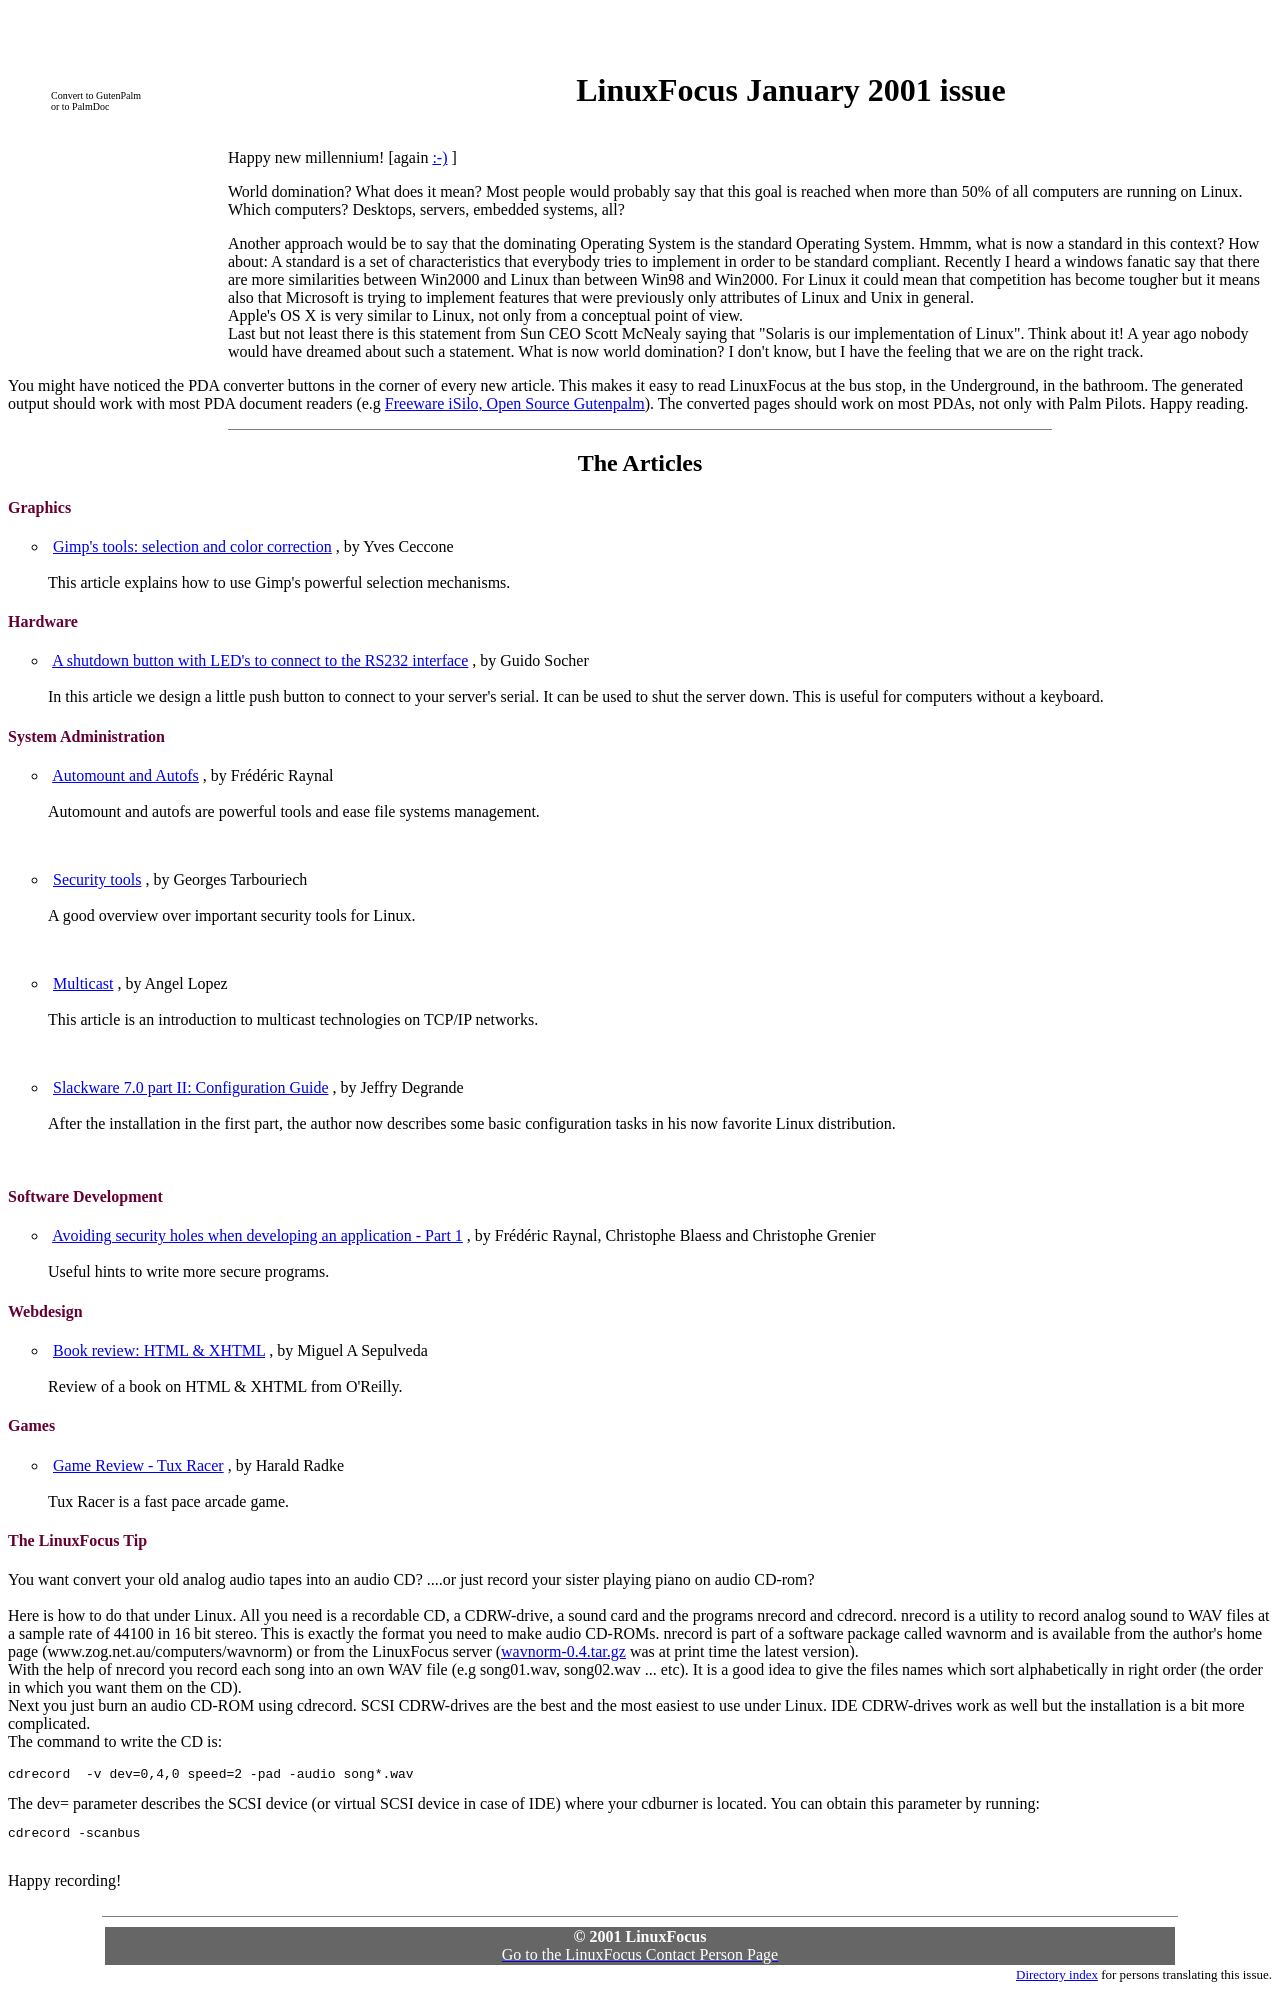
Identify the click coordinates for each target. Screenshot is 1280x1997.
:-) (439, 157)
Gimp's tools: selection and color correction (192, 546)
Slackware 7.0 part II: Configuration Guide (190, 1087)
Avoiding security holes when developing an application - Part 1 (257, 1235)
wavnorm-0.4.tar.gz (563, 1651)
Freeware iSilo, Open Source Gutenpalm (515, 403)
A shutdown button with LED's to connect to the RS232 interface (260, 660)
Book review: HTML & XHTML (159, 1350)
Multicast (83, 983)
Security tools (97, 879)
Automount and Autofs (125, 775)
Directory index (1057, 1980)
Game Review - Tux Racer (138, 1465)
